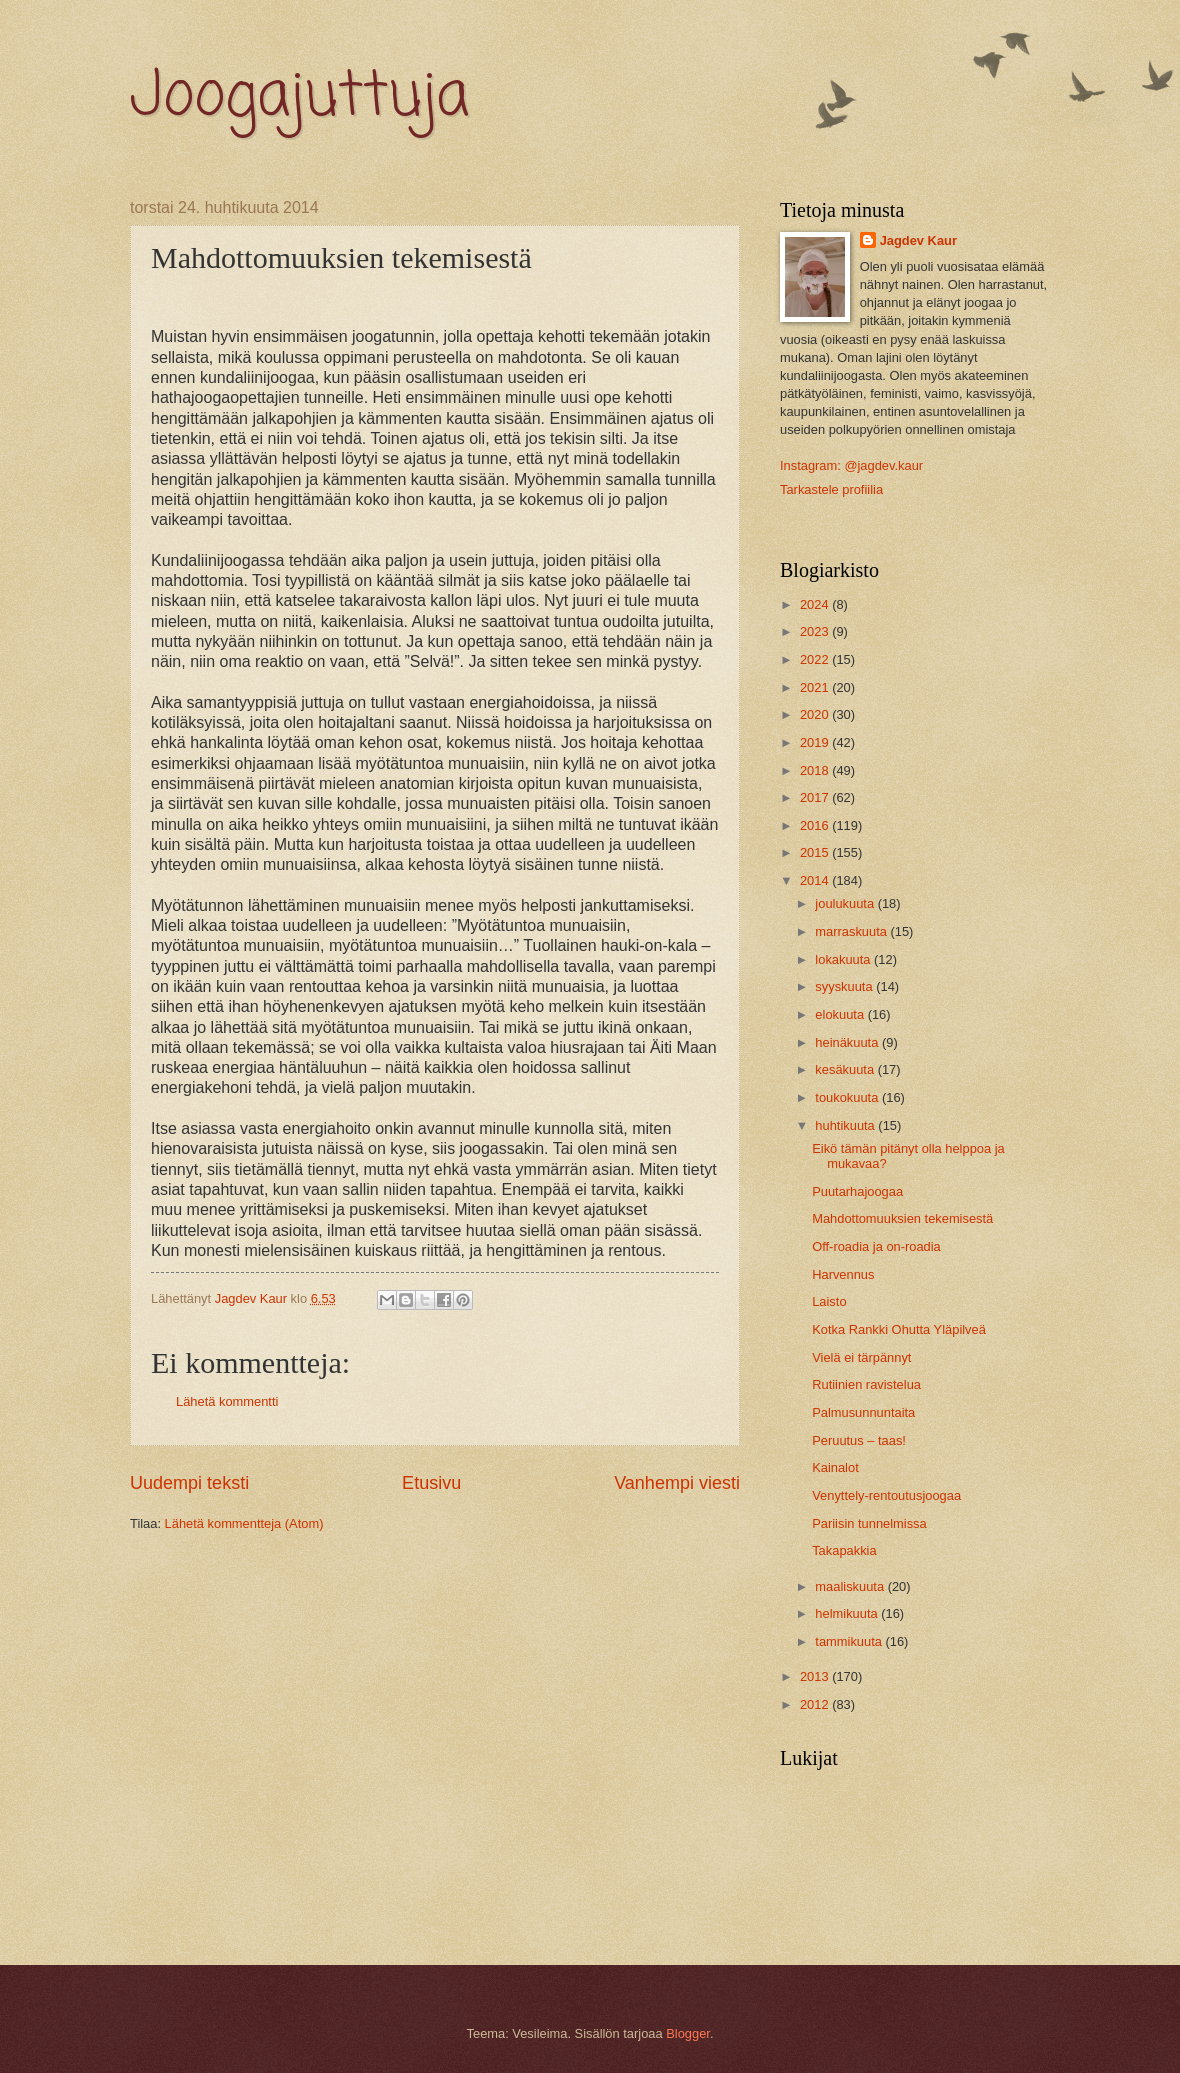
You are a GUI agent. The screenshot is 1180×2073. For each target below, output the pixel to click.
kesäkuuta (846, 1069)
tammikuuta (850, 1641)
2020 (816, 714)
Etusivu (431, 1483)
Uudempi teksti (189, 1483)
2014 (816, 880)
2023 (816, 631)
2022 (816, 659)
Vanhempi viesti (677, 1483)
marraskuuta (852, 931)
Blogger (688, 2033)
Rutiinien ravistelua (866, 1384)
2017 (816, 797)
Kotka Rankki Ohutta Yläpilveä (899, 1329)
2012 (816, 1704)
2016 (816, 825)
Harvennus (843, 1274)
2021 (816, 687)
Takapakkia (844, 1550)
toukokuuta (848, 1097)
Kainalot (835, 1467)
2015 (816, 852)
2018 (816, 770)
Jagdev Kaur (918, 240)
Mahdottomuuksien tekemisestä (902, 1218)
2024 (816, 604)
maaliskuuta (851, 1586)
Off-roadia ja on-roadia (876, 1246)
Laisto (829, 1301)
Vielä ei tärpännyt (861, 1357)
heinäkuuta (848, 1042)
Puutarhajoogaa (857, 1191)
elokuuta (841, 1014)
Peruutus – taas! (859, 1440)
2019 (816, 742)
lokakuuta (844, 959)
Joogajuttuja (299, 97)
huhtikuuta (846, 1125)
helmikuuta (848, 1613)
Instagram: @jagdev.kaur (851, 465)
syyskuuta (845, 986)
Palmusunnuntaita (863, 1412)
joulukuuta (846, 903)
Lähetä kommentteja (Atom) (244, 1523)
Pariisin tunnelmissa (869, 1523)
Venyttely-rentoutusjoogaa (886, 1495)
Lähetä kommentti (227, 1401)
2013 (816, 1676)
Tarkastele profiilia (831, 489)
